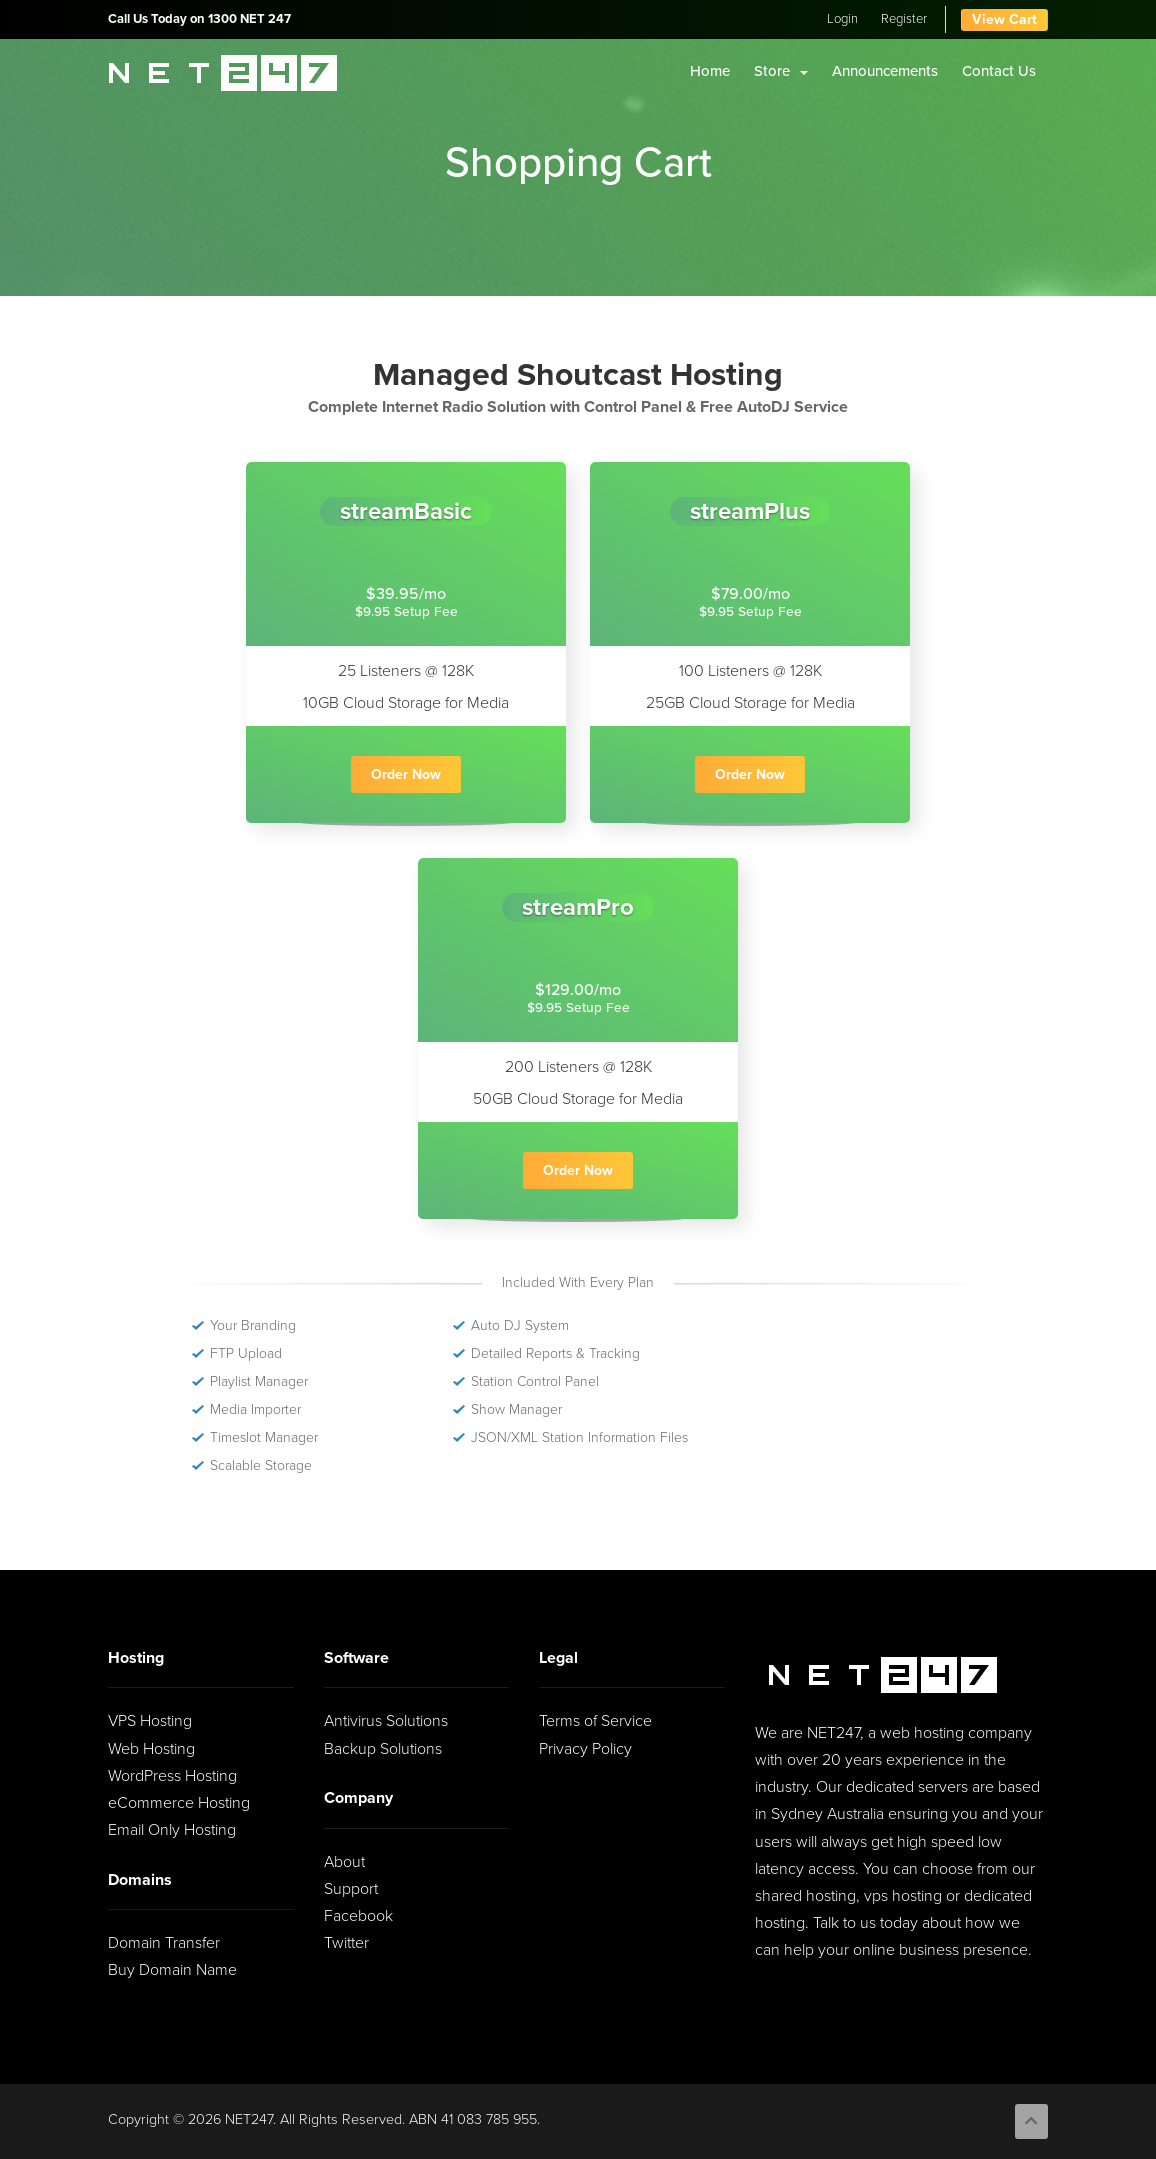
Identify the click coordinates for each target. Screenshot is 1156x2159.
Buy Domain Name (172, 1970)
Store (781, 71)
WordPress (172, 1776)
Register (904, 19)
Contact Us (999, 71)
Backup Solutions (383, 1749)
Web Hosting (151, 1749)
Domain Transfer (164, 1943)
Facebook (358, 1916)
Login (842, 19)
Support (351, 1889)
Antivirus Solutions (386, 1721)
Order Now (406, 774)
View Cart (1004, 19)
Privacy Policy (585, 1749)
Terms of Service (595, 1721)
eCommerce (179, 1803)
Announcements (885, 71)
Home (710, 71)
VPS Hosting (150, 1721)
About (344, 1862)
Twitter (346, 1943)
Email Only (172, 1830)
